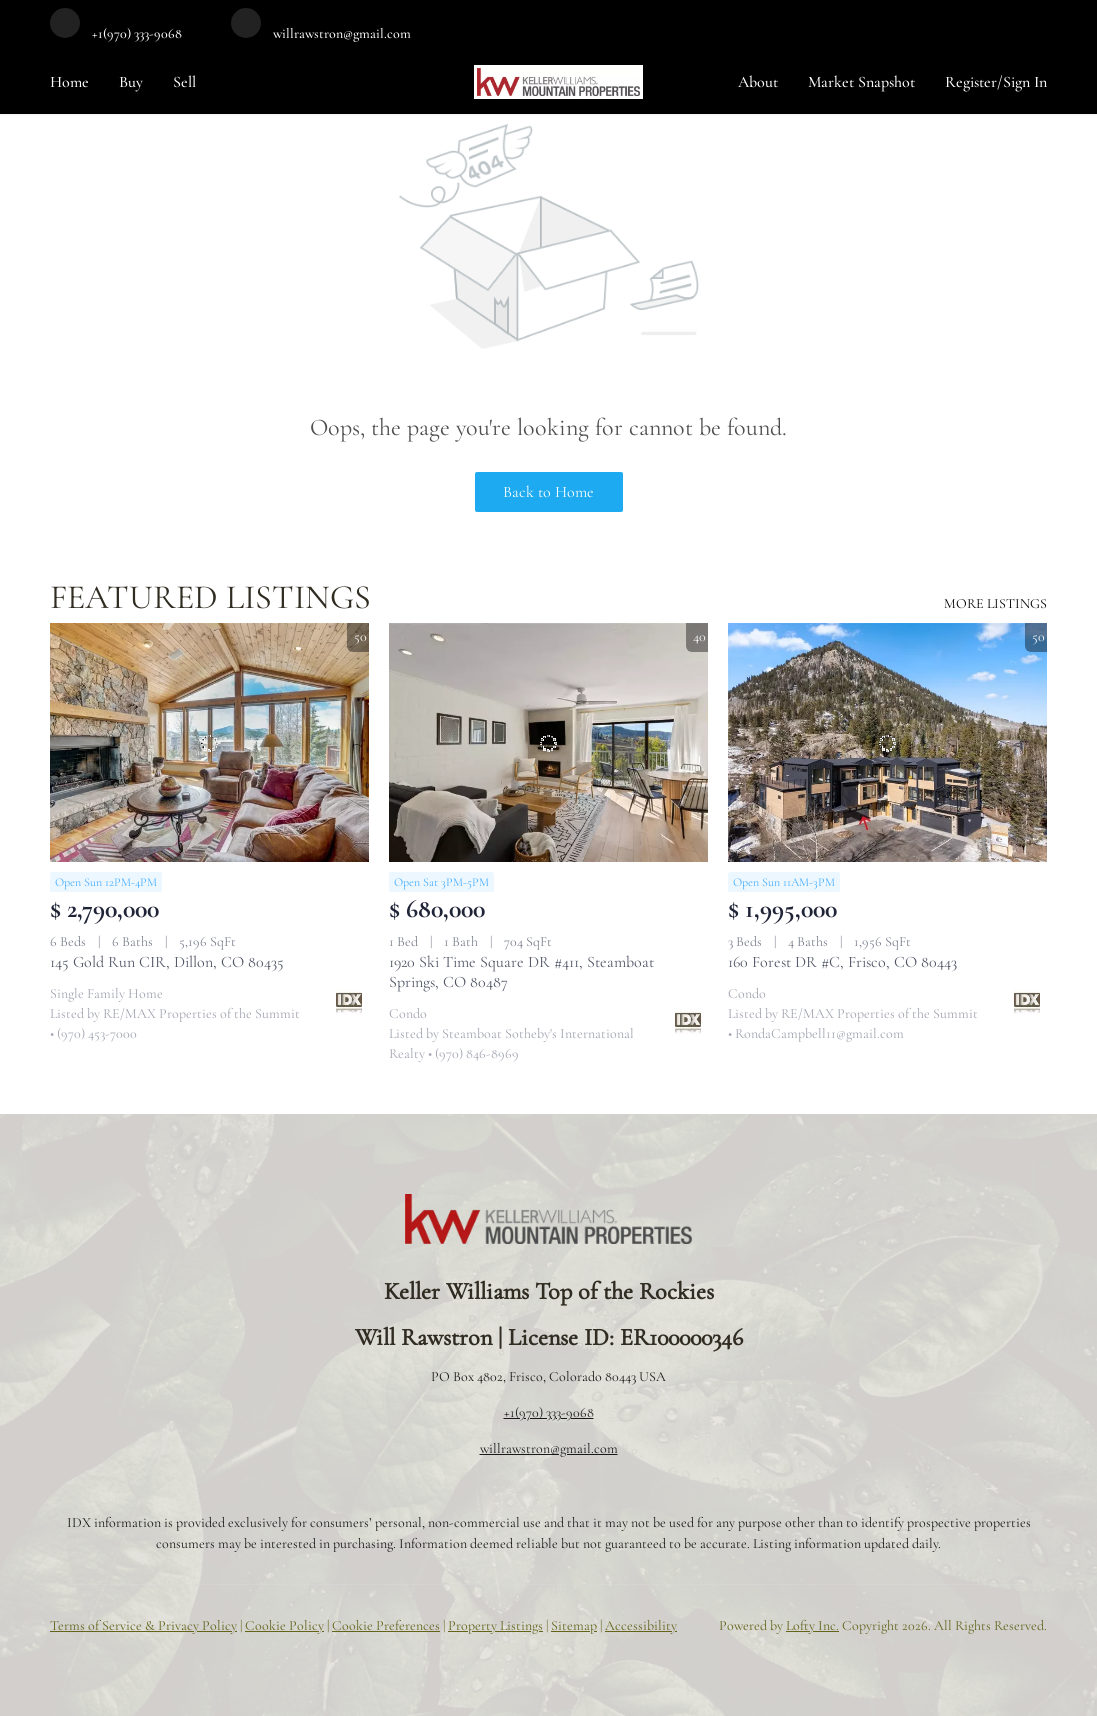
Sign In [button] (1025, 82)
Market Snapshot (861, 82)
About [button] (758, 82)
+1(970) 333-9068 (549, 1412)
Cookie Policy (284, 1625)
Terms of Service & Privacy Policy (143, 1625)
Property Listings (495, 1625)
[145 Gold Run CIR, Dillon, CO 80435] (209, 742)
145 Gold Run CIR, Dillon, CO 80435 (167, 962)
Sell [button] (184, 82)
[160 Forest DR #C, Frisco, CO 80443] (887, 742)
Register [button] (971, 82)
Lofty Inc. (812, 1625)
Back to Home (548, 492)
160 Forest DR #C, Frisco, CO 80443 (842, 962)
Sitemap (574, 1625)
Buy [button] (131, 82)
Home (69, 82)
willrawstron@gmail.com (549, 1448)
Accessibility (641, 1625)
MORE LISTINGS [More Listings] (995, 603)
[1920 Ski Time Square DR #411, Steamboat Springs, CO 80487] (548, 742)
